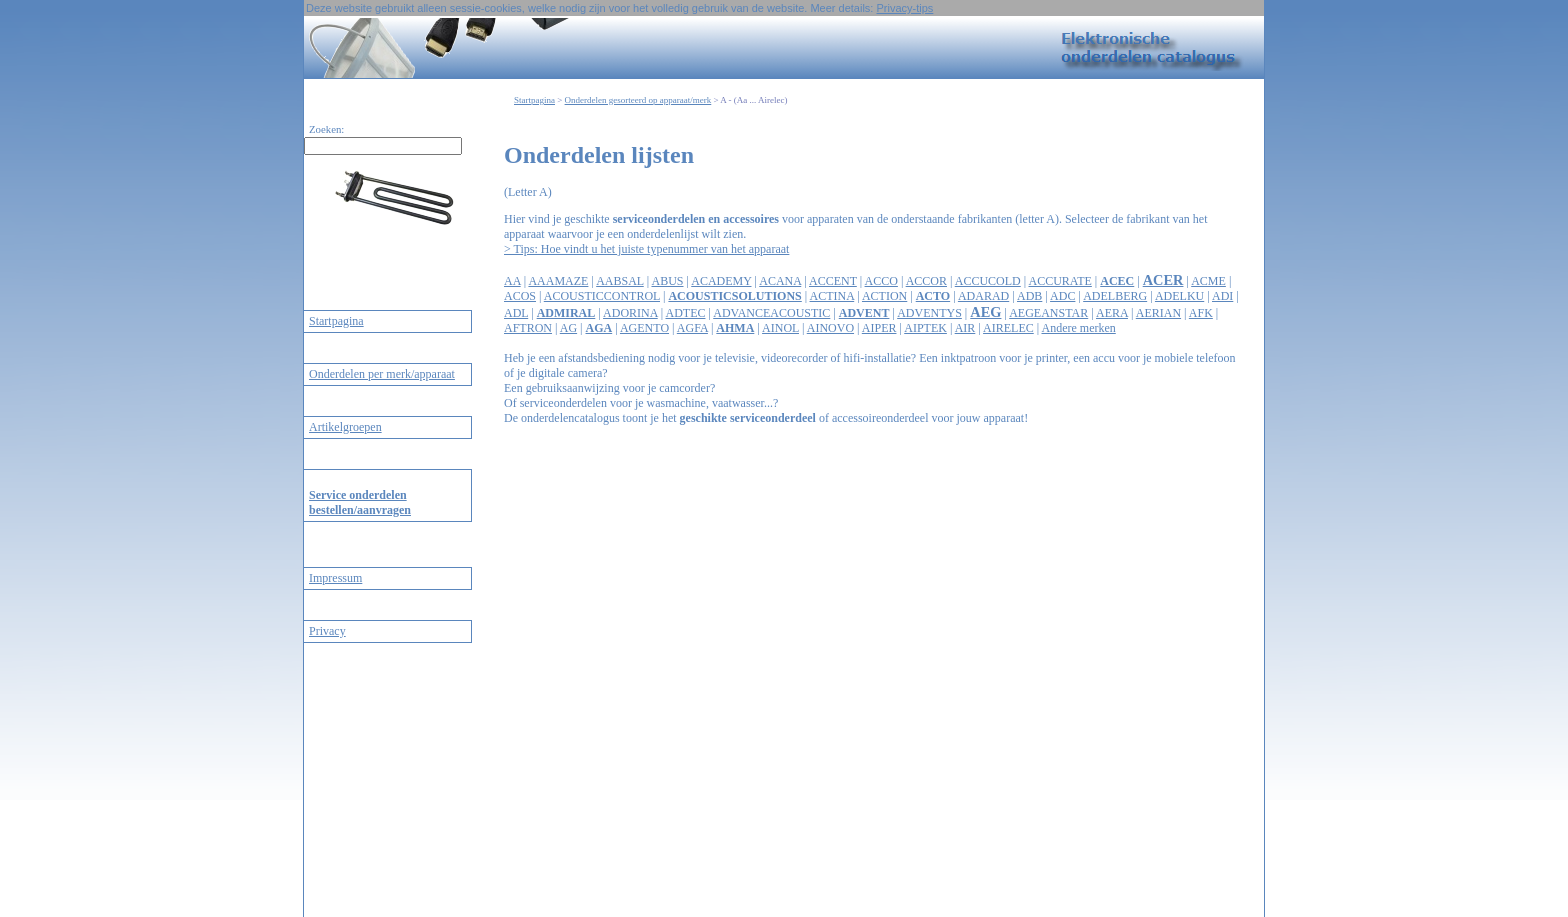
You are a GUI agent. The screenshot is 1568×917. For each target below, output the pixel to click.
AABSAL (620, 281)
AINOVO (830, 328)
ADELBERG (1115, 296)
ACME (1208, 281)
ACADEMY (721, 281)
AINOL (780, 328)
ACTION (884, 296)
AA (512, 281)
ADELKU (1179, 296)
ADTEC (685, 313)
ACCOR (926, 281)
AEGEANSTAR (1048, 313)
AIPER (879, 328)
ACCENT (833, 281)
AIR (965, 328)
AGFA (692, 328)
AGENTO (644, 328)
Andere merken (1078, 328)
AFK (1201, 313)
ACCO (881, 281)
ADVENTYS (929, 313)
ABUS (667, 281)
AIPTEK (925, 328)
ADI (1222, 296)
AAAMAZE (558, 281)
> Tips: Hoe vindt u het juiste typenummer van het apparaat (646, 249)
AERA (1112, 313)
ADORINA (630, 313)
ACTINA (832, 296)
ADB (1029, 296)
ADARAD (983, 296)
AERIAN (1158, 313)
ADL (516, 313)
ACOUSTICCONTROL (602, 296)
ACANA (780, 281)
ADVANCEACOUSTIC (771, 313)
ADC (1062, 296)
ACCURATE (1060, 281)
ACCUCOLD (988, 281)
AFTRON (528, 328)
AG (568, 328)
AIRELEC (1008, 328)
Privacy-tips (904, 8)
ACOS (520, 296)
